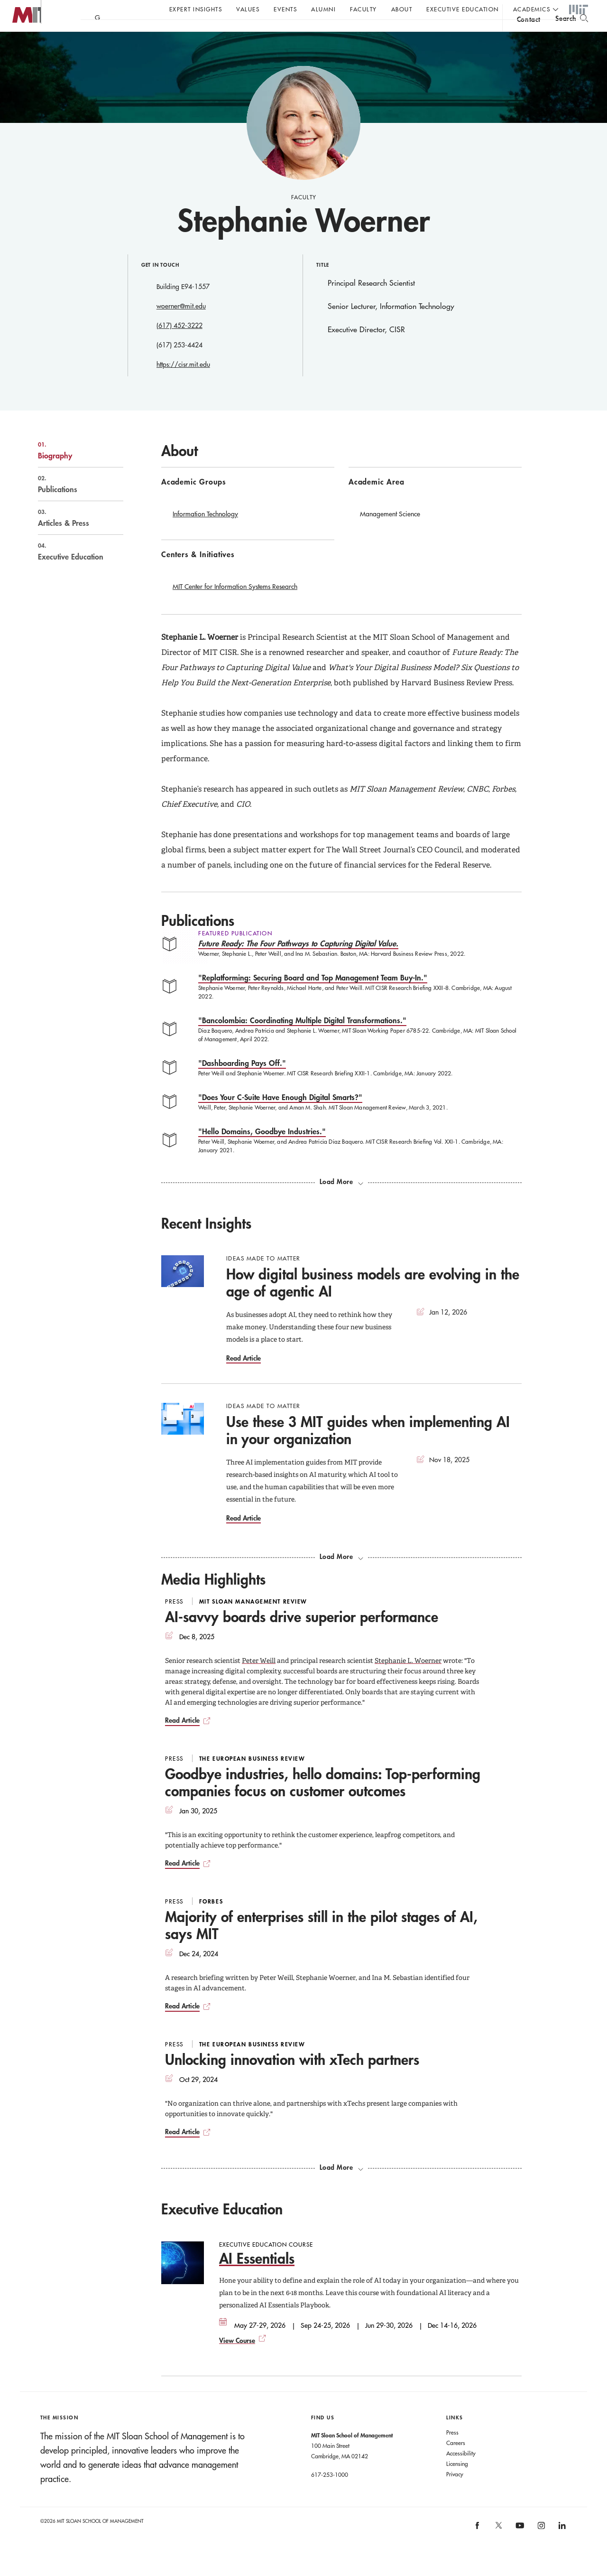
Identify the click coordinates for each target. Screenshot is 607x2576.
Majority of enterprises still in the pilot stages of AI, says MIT (321, 1944)
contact (529, 34)
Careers (455, 2461)
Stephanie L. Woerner (408, 1679)
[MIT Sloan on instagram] (540, 2547)
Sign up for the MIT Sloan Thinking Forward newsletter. (321, 33)
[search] (571, 33)
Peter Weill (259, 1679)
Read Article (243, 1376)
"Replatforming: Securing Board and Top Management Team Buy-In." (312, 996)
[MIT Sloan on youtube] (519, 2549)
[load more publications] (341, 1200)
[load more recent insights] (341, 1575)
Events (285, 9)
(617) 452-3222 (179, 344)
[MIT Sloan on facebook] (478, 2547)
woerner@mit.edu (181, 325)
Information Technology (205, 533)
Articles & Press (70, 537)
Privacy (454, 2493)
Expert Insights (195, 9)
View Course (237, 2359)
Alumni (323, 9)
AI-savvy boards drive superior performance (301, 1635)
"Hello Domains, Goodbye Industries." (262, 1150)
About (402, 9)
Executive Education (462, 9)
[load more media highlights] (341, 2186)
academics (532, 9)
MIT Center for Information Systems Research (235, 605)
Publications (70, 503)
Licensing (457, 2482)
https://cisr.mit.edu (183, 383)
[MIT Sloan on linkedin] (561, 2547)
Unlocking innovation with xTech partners (292, 2078)
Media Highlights (213, 1598)
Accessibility (461, 2472)
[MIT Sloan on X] (498, 2547)
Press (452, 2451)
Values (247, 9)
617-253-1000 (329, 2493)
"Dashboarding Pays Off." (242, 1082)
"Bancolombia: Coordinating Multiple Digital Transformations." (302, 1039)
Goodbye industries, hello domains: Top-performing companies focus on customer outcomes (322, 1801)
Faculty (363, 9)
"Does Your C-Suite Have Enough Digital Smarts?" (280, 1116)
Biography (70, 469)
